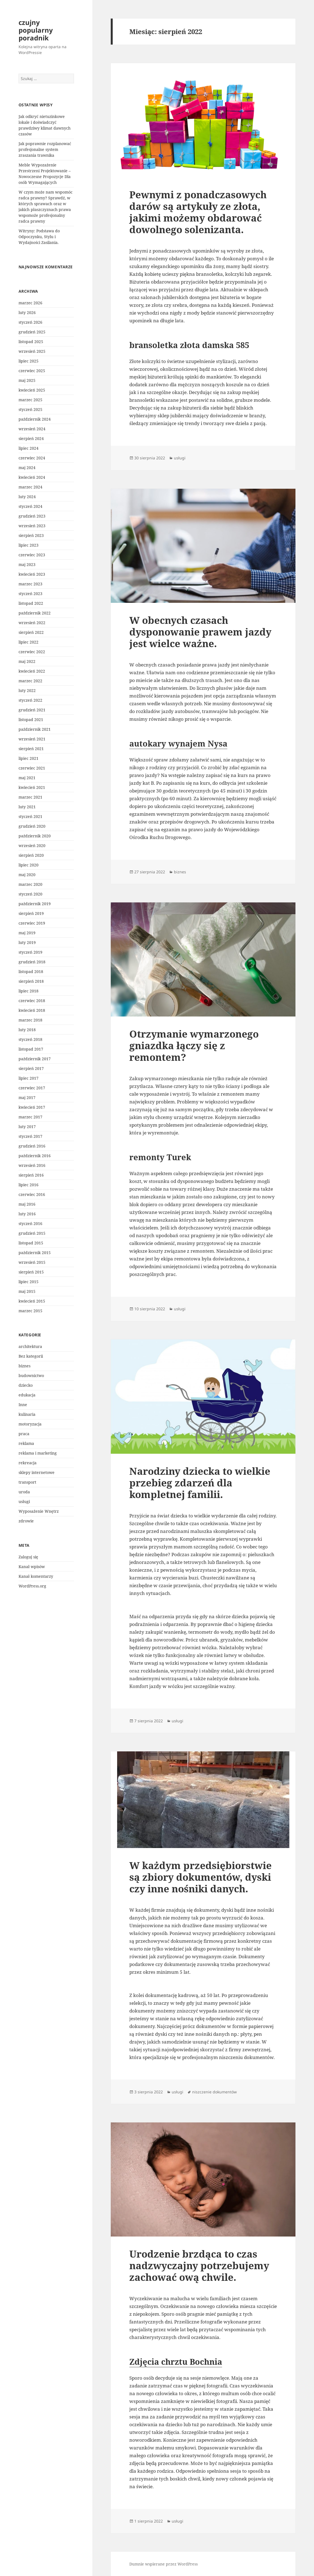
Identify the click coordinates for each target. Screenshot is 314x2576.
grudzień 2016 (32, 1146)
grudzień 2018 (32, 961)
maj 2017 (27, 1097)
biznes (24, 1365)
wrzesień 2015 (32, 1262)
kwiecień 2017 (32, 1107)
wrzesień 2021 (32, 739)
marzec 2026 (30, 302)
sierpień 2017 (31, 1068)
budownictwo (31, 1375)
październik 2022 (35, 613)
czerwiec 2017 (32, 1087)
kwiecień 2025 (32, 390)
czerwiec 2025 (32, 370)
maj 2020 (27, 874)
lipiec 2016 (28, 1184)
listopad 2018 (31, 971)
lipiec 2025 (28, 361)
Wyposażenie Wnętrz (39, 1511)
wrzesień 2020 (32, 845)
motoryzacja (30, 1424)
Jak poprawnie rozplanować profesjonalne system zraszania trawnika (45, 149)
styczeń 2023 (30, 593)
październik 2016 (35, 1155)
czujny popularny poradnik (36, 30)
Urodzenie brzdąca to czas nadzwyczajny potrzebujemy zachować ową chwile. (199, 2265)
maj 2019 (27, 932)
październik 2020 (35, 835)
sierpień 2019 (31, 913)
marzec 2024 (30, 487)
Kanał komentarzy (36, 1576)
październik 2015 (35, 1252)
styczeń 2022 (30, 700)
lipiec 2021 (28, 758)
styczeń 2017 (30, 1136)
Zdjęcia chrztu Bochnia (175, 2361)
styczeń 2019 (30, 952)
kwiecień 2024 (32, 477)
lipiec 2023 (28, 545)
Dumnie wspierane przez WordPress (163, 2564)
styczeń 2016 (30, 1223)
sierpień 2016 (31, 1175)
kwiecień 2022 (32, 671)
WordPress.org (32, 1586)
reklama (26, 1443)
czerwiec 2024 (32, 457)
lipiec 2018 (28, 991)
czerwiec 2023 (32, 554)
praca (24, 1433)
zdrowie (26, 1521)
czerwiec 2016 (32, 1194)
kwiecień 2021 (32, 787)
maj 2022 (27, 661)
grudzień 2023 (32, 516)
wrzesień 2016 (32, 1165)
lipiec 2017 (28, 1078)
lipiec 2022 (28, 642)
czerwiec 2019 (32, 923)
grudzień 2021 (32, 709)
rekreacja (28, 1462)
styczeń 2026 (30, 322)
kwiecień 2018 (32, 1010)
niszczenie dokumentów (214, 2091)
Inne (23, 1404)
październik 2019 (35, 903)
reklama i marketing (38, 1453)
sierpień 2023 (31, 535)
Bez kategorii (31, 1356)
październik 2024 (35, 419)
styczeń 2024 (30, 506)
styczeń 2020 (30, 894)
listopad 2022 (31, 603)
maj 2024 (27, 467)
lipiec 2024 (28, 448)
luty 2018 (27, 1029)
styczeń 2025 (30, 409)
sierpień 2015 (31, 1272)
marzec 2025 (30, 399)
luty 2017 (27, 1126)
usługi (24, 1501)
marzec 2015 (30, 1310)
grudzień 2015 (32, 1233)
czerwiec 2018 (32, 1000)
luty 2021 (27, 806)
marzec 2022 (30, 680)
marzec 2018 (30, 1020)
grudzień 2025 (32, 331)
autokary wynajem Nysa (178, 743)
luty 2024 (27, 496)
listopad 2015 (31, 1242)
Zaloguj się (28, 1557)
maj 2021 (27, 777)
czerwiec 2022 (32, 651)
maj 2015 (27, 1291)
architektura (30, 1346)
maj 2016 (27, 1204)
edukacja (27, 1395)
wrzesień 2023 (32, 525)
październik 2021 (35, 729)
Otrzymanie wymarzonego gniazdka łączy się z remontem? (194, 1045)
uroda (24, 1491)
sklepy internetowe (37, 1472)
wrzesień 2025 (32, 351)
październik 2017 (35, 1058)
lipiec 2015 (28, 1281)
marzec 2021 (30, 797)
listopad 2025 (31, 341)
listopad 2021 (31, 719)
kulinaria (27, 1414)
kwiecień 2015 (32, 1301)
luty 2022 (27, 690)
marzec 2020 (30, 884)
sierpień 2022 (31, 632)
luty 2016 (27, 1213)
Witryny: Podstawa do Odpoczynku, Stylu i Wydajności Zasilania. (39, 236)
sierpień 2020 (31, 855)
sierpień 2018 (31, 981)
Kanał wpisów (32, 1566)
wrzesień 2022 (32, 622)
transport (27, 1482)
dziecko (26, 1385)
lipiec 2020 (28, 865)
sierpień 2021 (31, 748)
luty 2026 (27, 312)
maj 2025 (27, 380)
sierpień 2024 (31, 438)
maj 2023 (27, 564)
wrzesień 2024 (32, 428)
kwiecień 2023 (32, 574)
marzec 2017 (30, 1117)
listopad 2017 (31, 1049)
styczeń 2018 (30, 1039)
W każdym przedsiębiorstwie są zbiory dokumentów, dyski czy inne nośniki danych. (200, 1877)
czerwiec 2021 (32, 768)
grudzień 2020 (32, 826)
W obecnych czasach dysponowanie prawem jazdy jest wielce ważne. (200, 632)
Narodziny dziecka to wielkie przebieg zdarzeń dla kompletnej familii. (199, 1483)
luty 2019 (27, 942)
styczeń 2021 (30, 816)
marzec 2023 (30, 583)
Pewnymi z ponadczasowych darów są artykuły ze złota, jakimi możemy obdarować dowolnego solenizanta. (198, 212)
